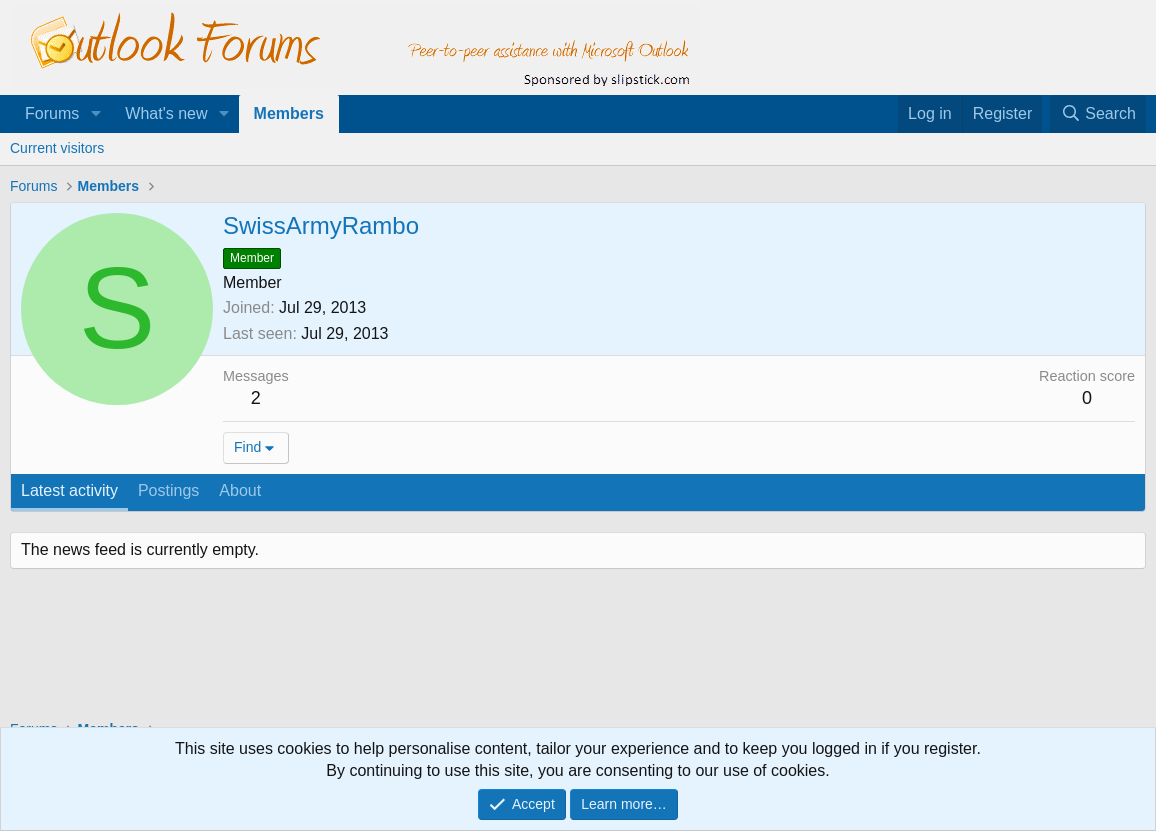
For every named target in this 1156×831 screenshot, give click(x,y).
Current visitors (57, 148)
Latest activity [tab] (69, 490)
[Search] (1098, 114)
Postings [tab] (168, 490)
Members (289, 113)
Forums (52, 113)
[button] (95, 114)
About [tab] (240, 490)
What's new (166, 113)
